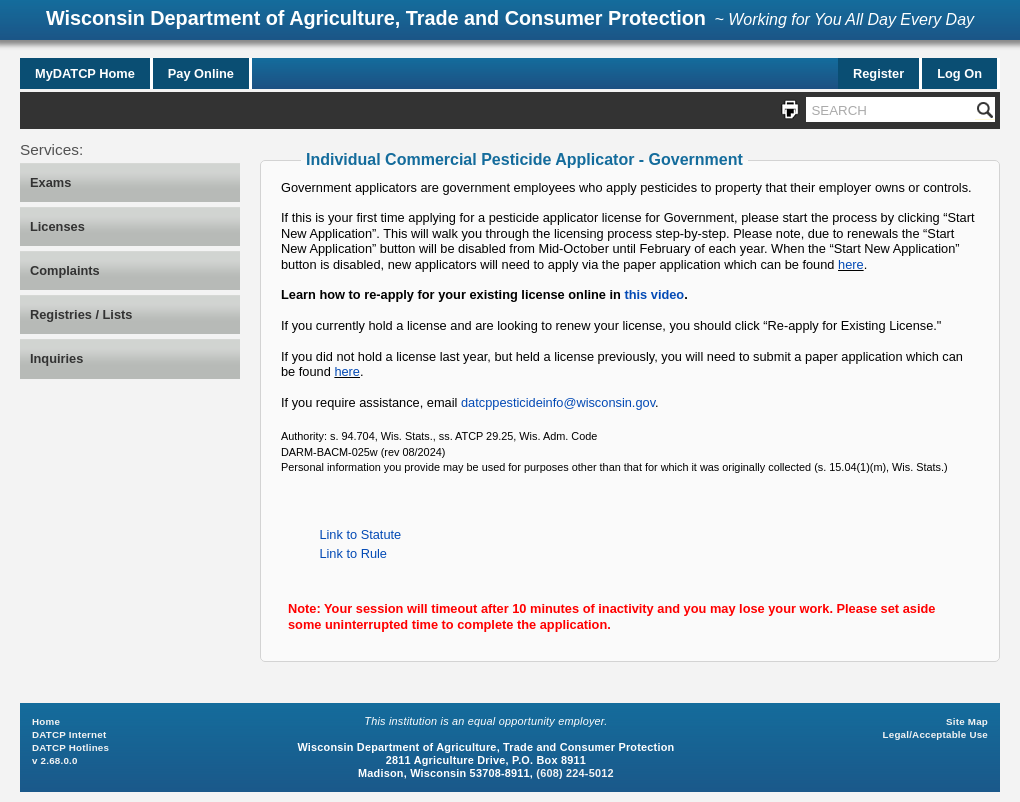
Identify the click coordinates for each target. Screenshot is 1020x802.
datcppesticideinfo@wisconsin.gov (558, 402)
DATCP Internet (69, 734)
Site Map (967, 721)
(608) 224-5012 (574, 773)
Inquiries (56, 358)
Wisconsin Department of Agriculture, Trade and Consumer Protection (376, 18)
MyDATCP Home (85, 73)
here (851, 264)
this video (654, 294)
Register (878, 73)
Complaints (65, 270)
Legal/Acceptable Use (935, 734)
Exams (50, 182)
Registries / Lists (81, 314)
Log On (959, 73)
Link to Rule (353, 553)
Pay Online (201, 73)
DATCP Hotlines (70, 747)
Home (46, 721)
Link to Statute (360, 534)
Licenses (57, 226)
